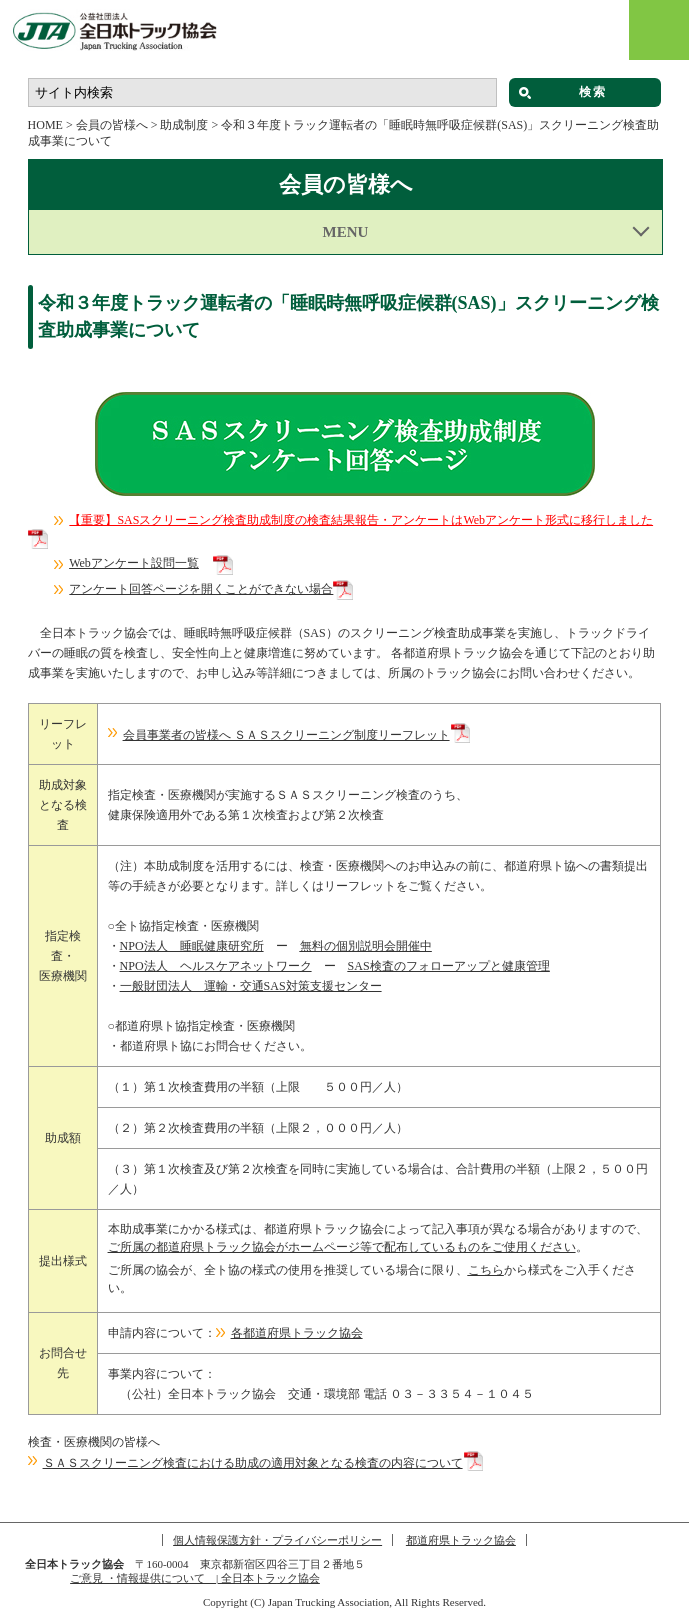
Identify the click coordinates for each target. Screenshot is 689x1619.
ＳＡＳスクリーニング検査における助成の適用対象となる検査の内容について (253, 1463)
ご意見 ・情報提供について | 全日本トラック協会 (195, 1578)
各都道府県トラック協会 (297, 1333)
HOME (45, 125)
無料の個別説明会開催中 (366, 946)
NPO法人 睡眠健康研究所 (192, 946)
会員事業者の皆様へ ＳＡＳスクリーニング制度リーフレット (286, 735)
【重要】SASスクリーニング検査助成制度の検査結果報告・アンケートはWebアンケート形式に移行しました (361, 520)
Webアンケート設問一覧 (134, 563)
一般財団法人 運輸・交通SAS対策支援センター (251, 986)
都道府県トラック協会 (461, 1540)
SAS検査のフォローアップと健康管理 (449, 966)
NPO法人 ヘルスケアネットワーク (216, 966)
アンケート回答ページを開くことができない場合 (201, 589)
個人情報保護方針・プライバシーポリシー (277, 1540)
